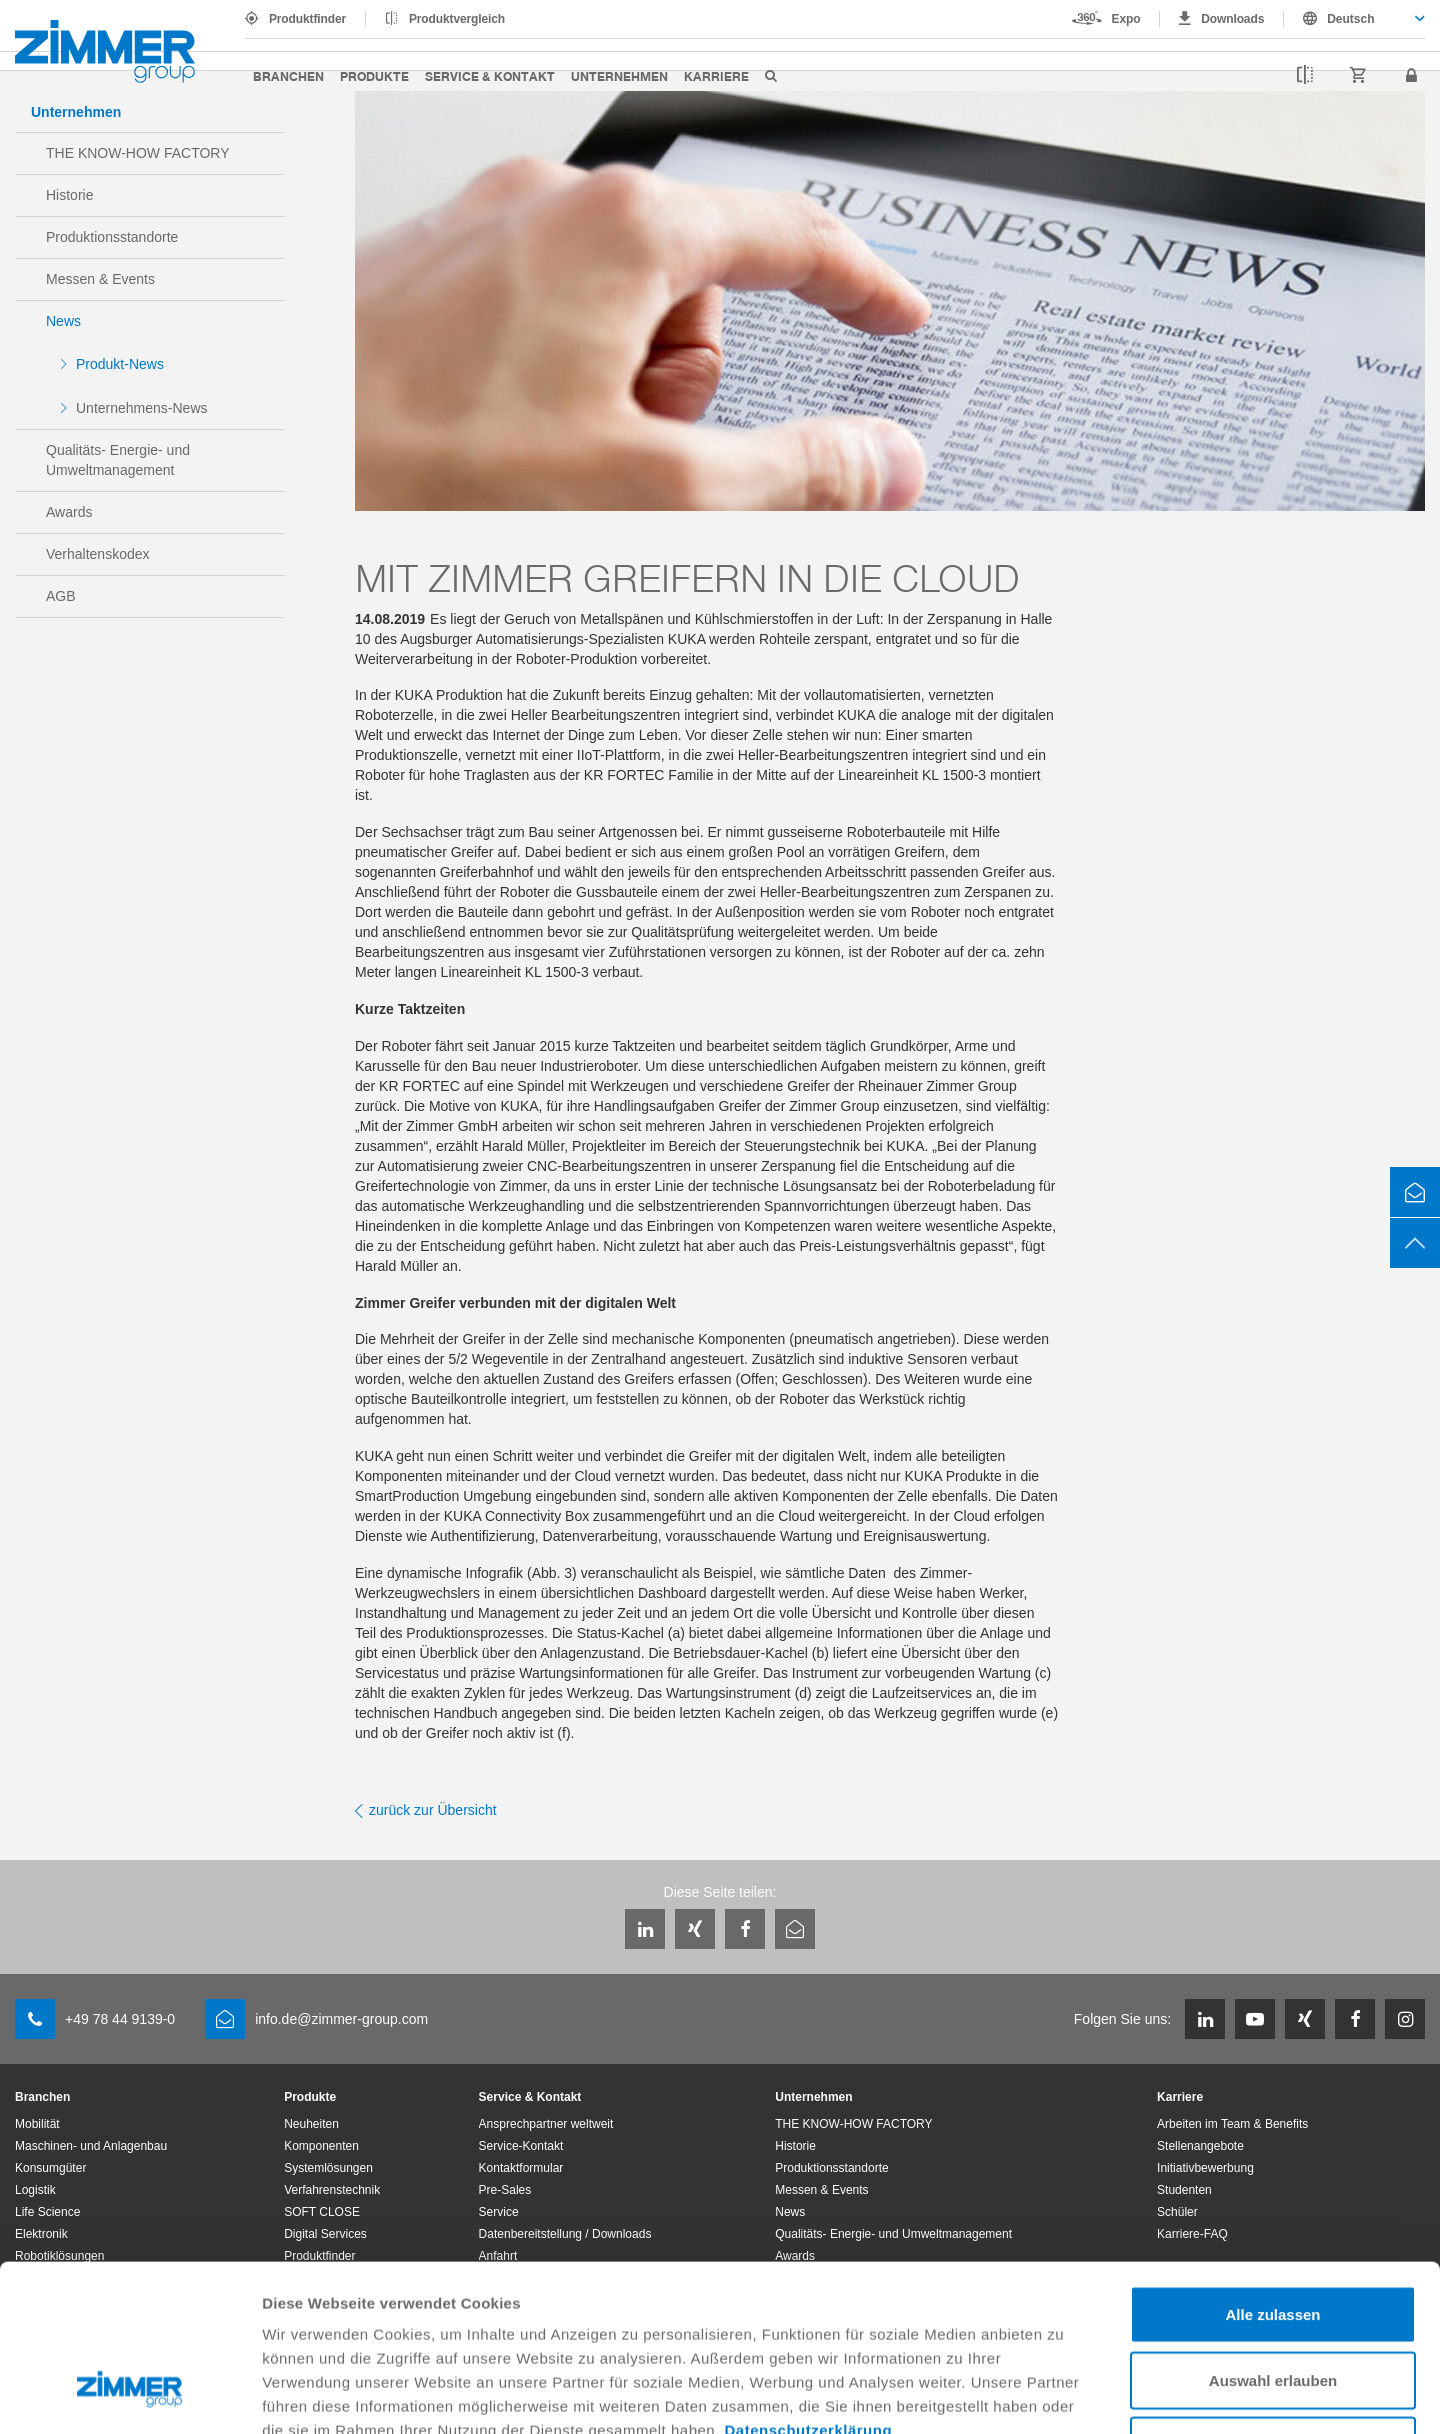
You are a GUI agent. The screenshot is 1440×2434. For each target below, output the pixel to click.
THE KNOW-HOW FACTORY (138, 153)
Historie (69, 195)
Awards (69, 512)
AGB (61, 596)
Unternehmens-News (142, 408)
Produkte (374, 75)
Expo (1126, 19)
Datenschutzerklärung (809, 2287)
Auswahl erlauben (1273, 2237)
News (63, 321)
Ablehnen (1273, 2302)
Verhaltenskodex (98, 554)
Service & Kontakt (490, 75)
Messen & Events (100, 279)
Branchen (288, 75)
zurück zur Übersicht (433, 1810)
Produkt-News (120, 364)
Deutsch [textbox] (1350, 19)
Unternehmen (619, 75)
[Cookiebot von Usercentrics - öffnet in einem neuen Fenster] (129, 2395)
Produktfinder (307, 19)
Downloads (1232, 19)
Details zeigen (1063, 2394)
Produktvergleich (457, 19)
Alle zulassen (1272, 2171)
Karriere (716, 75)
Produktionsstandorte (112, 237)
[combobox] (1354, 19)
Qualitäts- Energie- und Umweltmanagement (118, 460)
